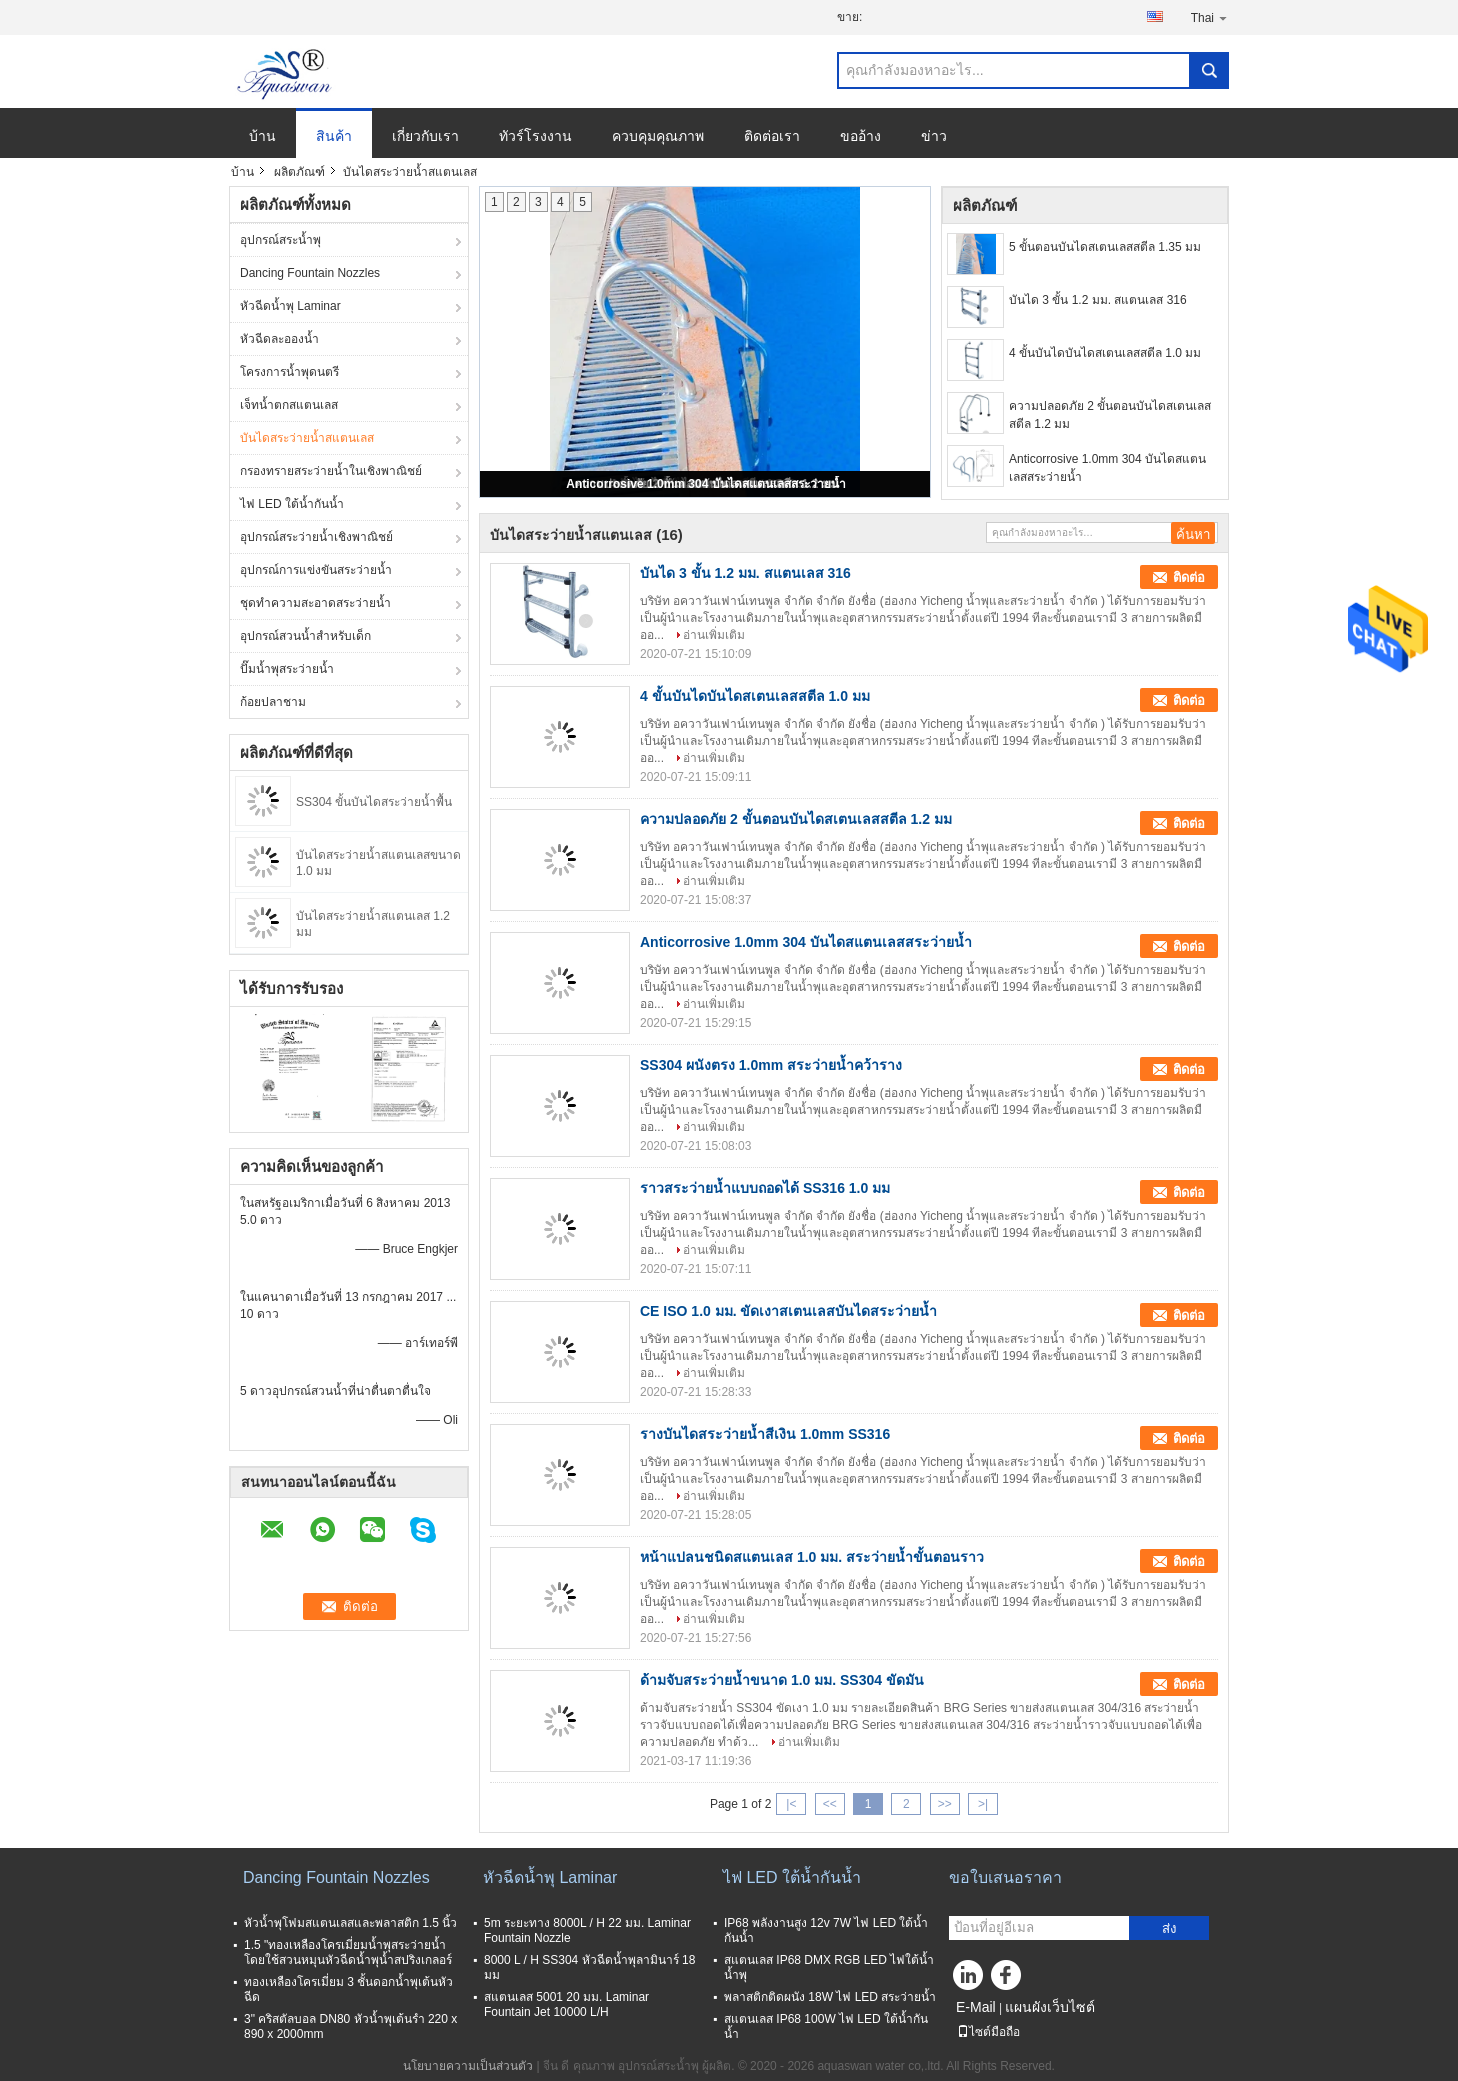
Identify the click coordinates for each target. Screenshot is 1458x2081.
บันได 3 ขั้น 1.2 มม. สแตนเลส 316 (1098, 300)
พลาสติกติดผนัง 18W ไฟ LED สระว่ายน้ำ (830, 1997)
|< (791, 1804)
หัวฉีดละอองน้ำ (279, 339)
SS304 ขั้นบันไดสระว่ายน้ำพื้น (374, 802)
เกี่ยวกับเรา (425, 136)
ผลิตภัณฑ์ (299, 172)
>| (983, 1804)
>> (945, 1804)
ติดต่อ (1189, 577)
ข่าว (934, 136)
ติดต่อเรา (772, 136)
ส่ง (1169, 1928)
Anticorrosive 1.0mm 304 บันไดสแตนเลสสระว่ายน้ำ (705, 484)
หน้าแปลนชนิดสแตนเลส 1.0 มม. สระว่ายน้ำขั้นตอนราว (812, 1557)
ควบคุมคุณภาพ (658, 136)
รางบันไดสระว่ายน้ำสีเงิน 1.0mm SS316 (765, 1434)
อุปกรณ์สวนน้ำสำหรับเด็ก (305, 636)
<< (830, 1804)
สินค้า (334, 136)
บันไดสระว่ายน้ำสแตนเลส (307, 438)
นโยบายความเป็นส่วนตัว (468, 2066)
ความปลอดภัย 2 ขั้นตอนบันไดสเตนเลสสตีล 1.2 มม (1110, 415)
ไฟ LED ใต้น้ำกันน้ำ (292, 504)
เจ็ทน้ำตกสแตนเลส (289, 405)
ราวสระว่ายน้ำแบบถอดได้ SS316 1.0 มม (765, 1188)
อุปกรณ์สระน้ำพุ (280, 240)
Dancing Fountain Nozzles (310, 273)
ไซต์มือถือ (988, 2032)
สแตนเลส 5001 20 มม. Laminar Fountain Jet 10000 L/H (566, 2004)
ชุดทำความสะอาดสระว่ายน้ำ (315, 603)
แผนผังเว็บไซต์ (1050, 2007)
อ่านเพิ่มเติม (714, 635)
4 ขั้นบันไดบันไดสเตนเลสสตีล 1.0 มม (1105, 353)
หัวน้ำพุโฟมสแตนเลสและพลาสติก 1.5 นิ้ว (350, 1923)
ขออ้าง (860, 136)
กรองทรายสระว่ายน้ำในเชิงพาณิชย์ (331, 471)
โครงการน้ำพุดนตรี (289, 372)
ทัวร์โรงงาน (535, 136)
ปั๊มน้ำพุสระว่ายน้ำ (287, 669)
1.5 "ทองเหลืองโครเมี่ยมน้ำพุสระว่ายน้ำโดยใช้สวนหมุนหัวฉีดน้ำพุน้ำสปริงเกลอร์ (348, 1952)
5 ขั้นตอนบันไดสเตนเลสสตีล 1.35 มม (1105, 247)
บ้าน (262, 136)
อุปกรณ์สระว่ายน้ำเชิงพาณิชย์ (316, 537)
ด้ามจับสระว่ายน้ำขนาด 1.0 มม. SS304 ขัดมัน (782, 1680)
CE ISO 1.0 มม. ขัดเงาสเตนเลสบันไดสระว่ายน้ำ (788, 1311)
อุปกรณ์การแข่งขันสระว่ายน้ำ (316, 570)
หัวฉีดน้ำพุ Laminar (290, 306)
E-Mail (976, 2007)
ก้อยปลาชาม (273, 702)
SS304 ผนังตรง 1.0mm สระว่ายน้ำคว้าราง (771, 1065)
